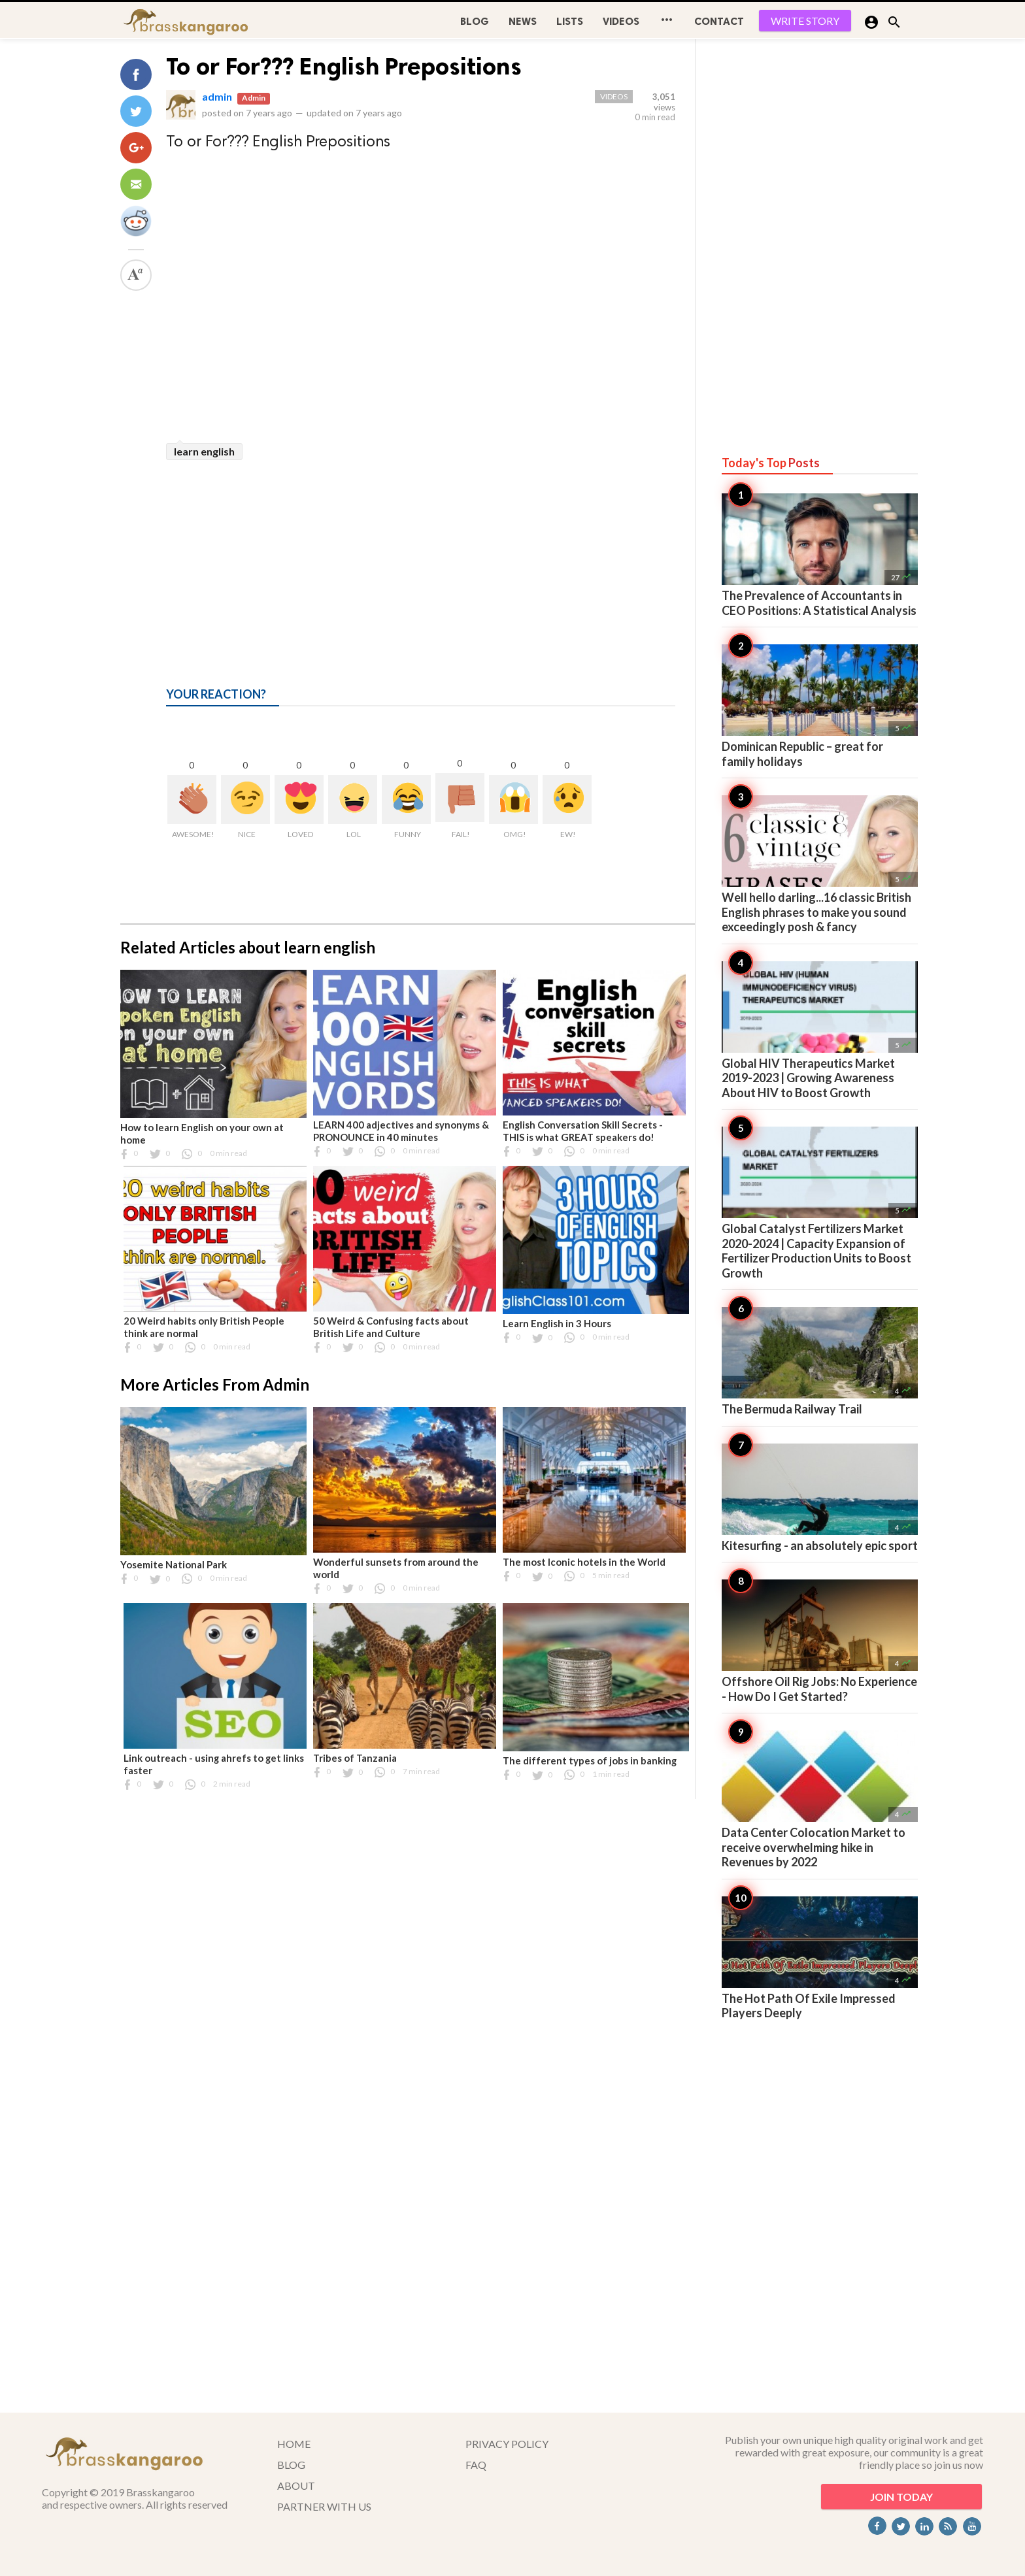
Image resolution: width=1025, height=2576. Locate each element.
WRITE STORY (805, 20)
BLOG (474, 21)
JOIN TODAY (901, 2496)
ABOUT (296, 2485)
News (523, 21)
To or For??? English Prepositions (344, 66)
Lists (569, 21)
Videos (621, 21)
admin (217, 96)
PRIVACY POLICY (506, 2443)
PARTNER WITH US (324, 2506)
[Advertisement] (420, 558)
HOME (294, 2443)
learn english (204, 451)
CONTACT (719, 21)
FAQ (475, 2464)
